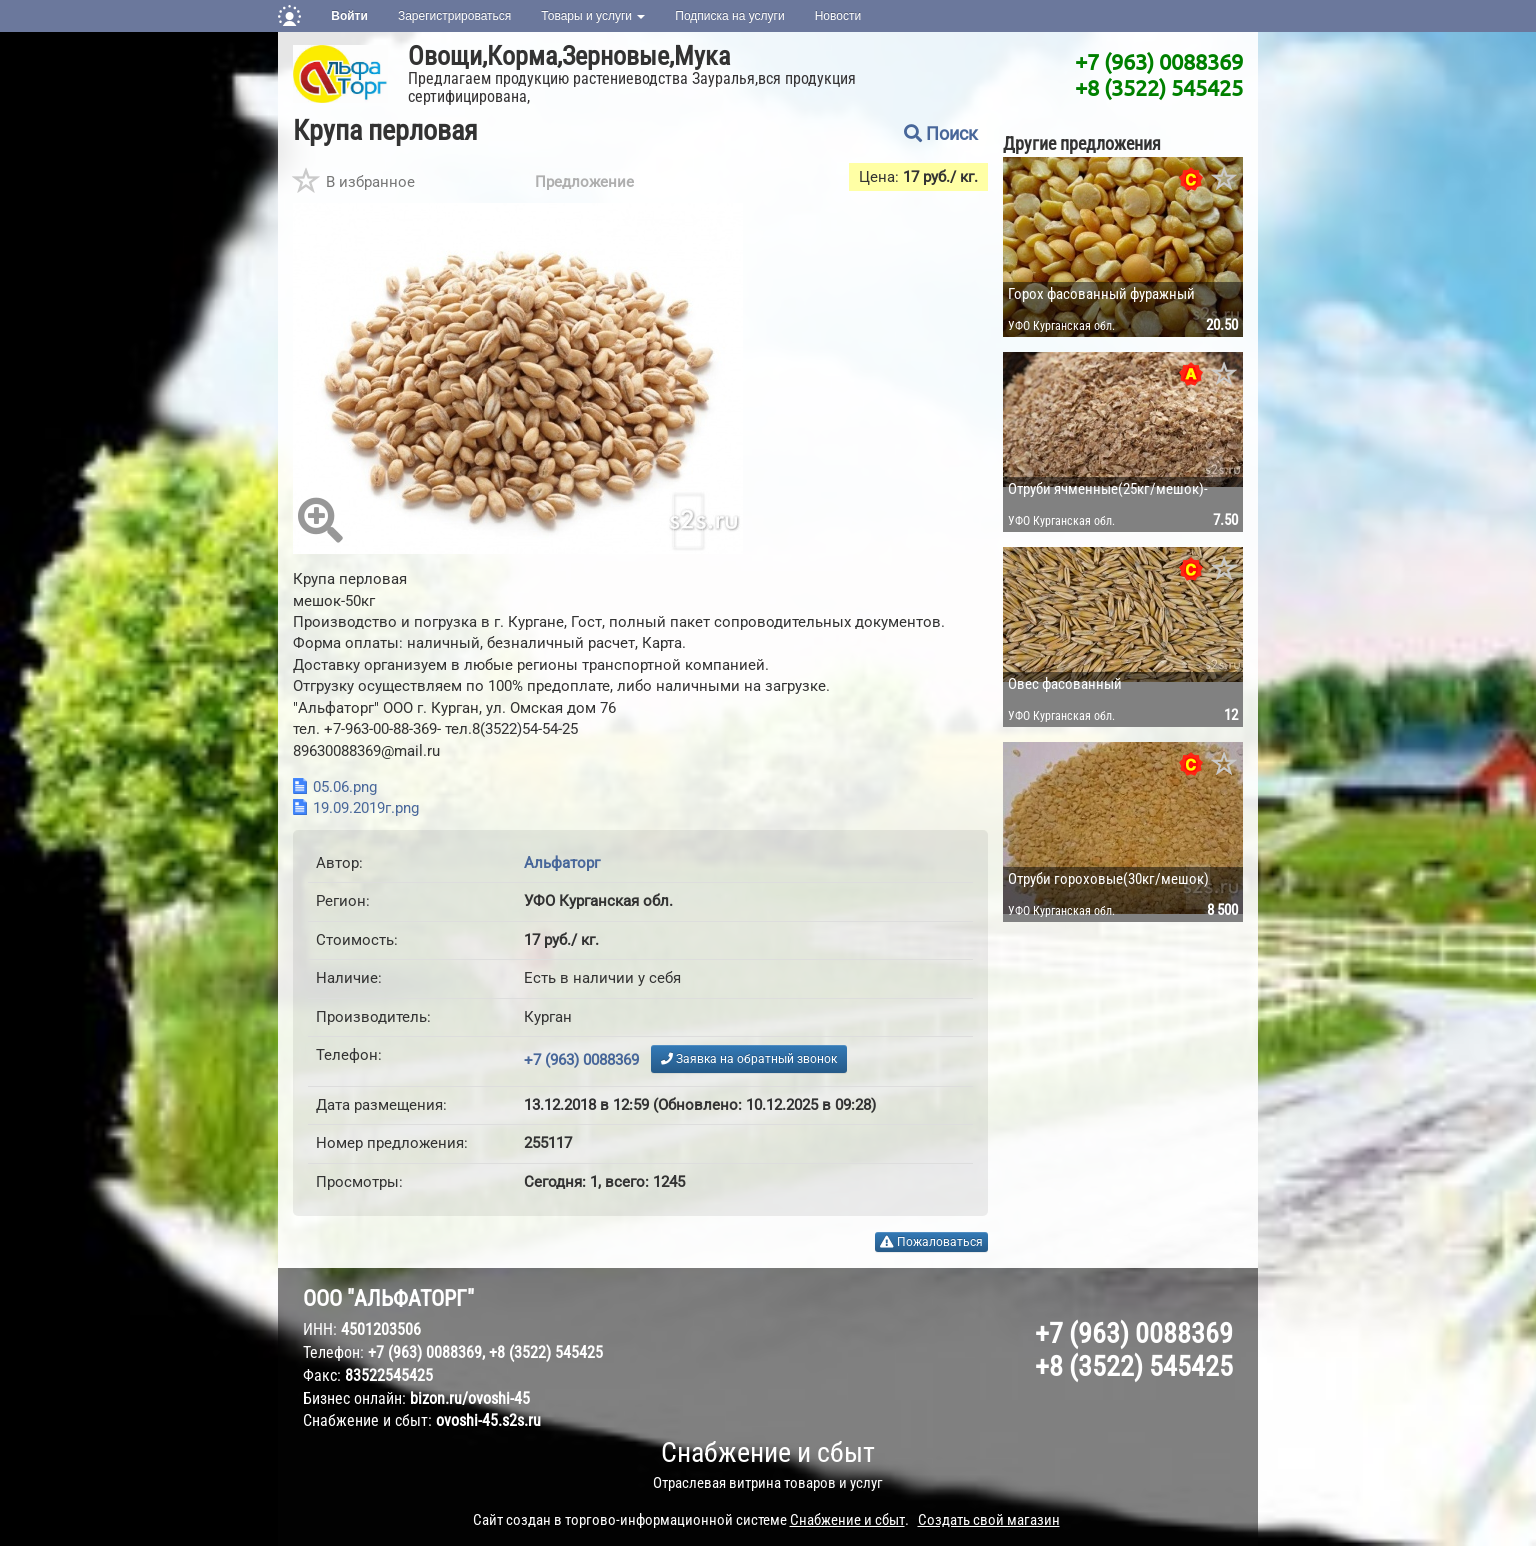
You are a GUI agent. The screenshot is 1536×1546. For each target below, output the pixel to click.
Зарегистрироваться (454, 16)
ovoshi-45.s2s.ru (488, 1420)
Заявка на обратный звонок (749, 1059)
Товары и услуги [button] (593, 16)
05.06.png (345, 787)
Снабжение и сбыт (768, 1452)
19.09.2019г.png (366, 808)
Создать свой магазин (989, 1520)
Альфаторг (562, 863)
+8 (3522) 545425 (1159, 87)
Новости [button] (838, 16)
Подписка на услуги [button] (729, 16)
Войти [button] (349, 16)
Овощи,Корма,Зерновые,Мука (569, 56)
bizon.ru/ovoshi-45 (470, 1398)
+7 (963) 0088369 (1159, 61)
